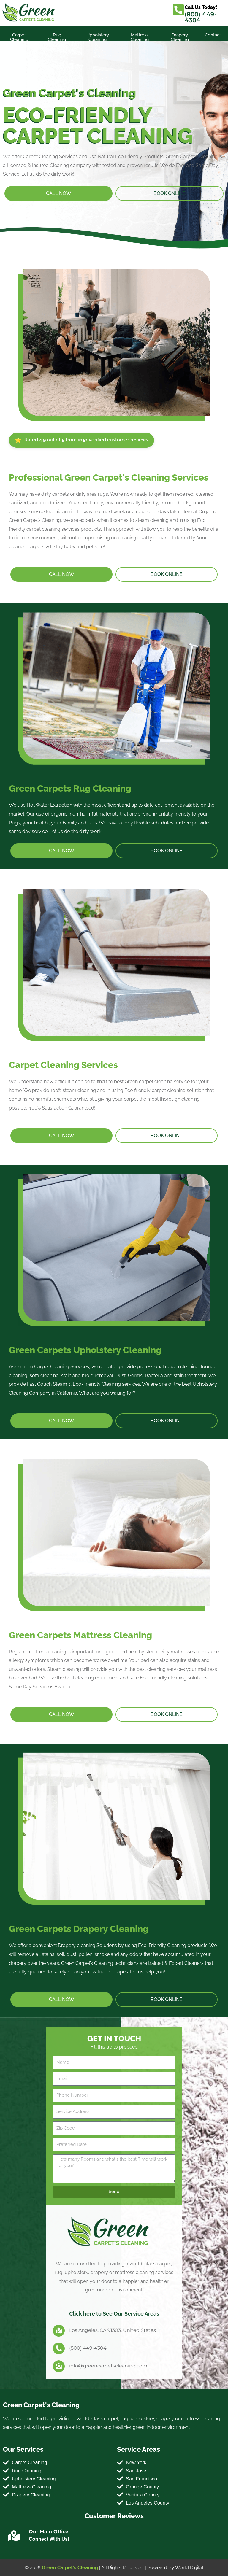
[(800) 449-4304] (59, 2348)
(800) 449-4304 (201, 17)
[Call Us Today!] (178, 9)
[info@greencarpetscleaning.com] (59, 2366)
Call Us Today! (201, 7)
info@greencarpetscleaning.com (108, 2366)
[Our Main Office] (13, 2536)
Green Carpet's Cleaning (70, 2567)
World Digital (189, 2567)
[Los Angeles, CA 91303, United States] (59, 2331)
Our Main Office (48, 2531)
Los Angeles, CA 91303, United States (112, 2330)
